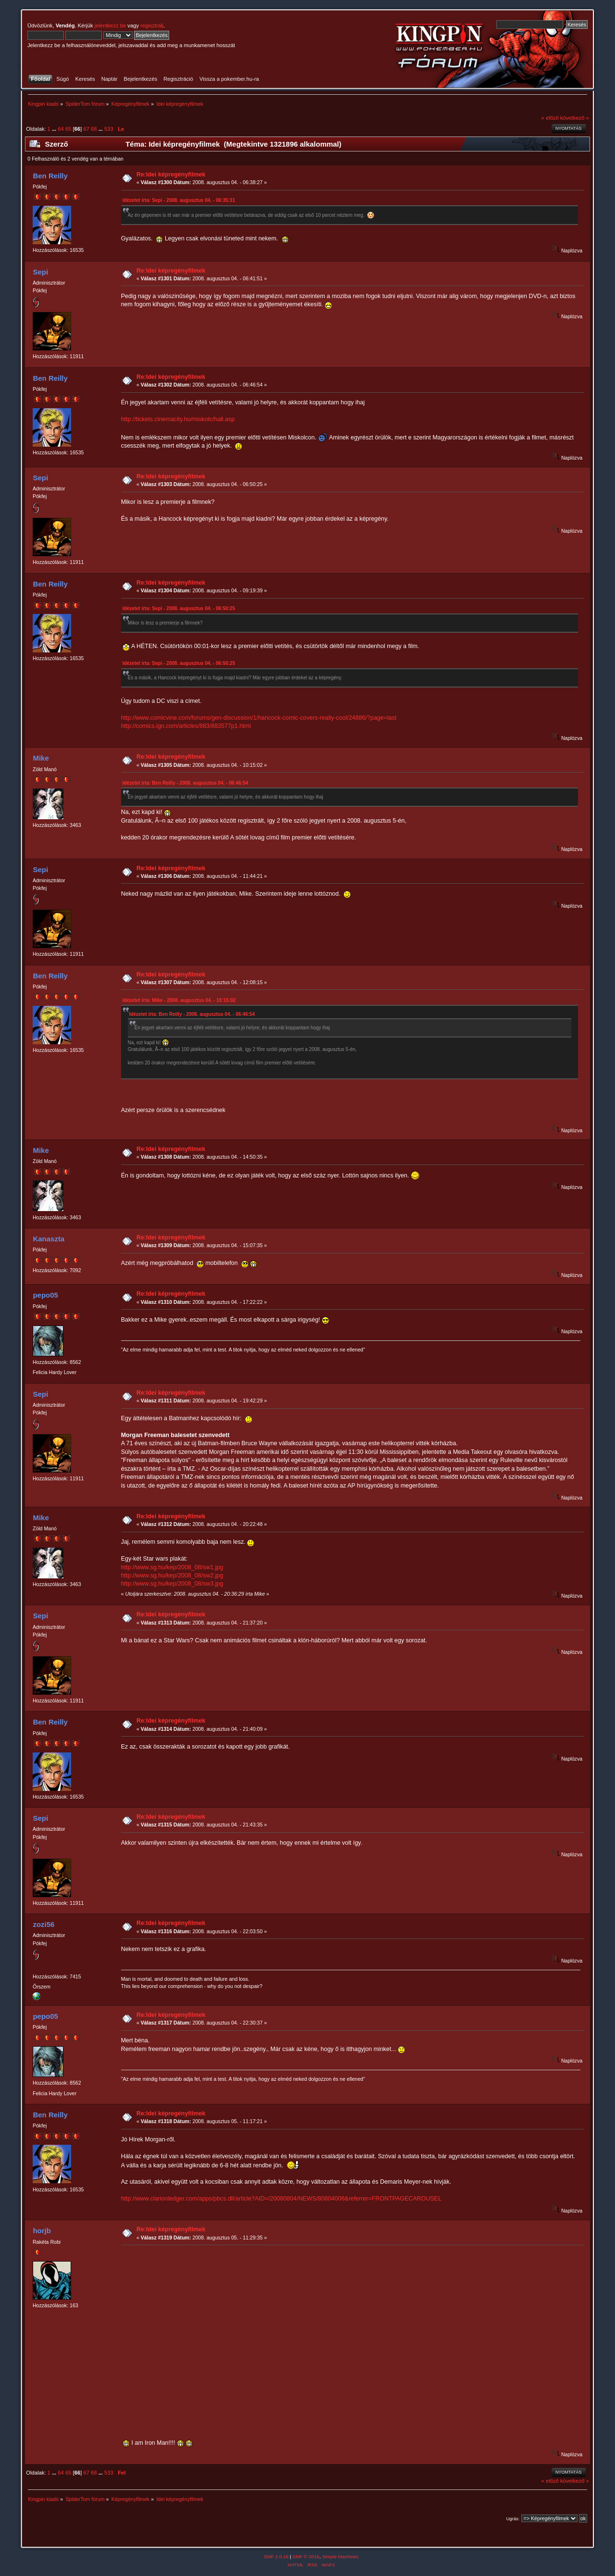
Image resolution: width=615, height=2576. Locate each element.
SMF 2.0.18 (276, 2556)
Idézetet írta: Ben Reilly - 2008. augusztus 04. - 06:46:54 (185, 783)
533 (108, 129)
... (55, 129)
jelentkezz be (110, 25)
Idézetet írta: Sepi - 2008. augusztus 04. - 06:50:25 (179, 608)
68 (94, 129)
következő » (574, 118)
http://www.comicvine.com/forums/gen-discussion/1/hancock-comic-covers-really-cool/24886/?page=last (258, 717)
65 (68, 129)
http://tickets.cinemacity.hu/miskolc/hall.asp (178, 419)
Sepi (40, 272)
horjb (41, 2230)
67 (86, 129)
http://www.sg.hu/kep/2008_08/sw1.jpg (172, 1567)
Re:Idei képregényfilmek (170, 174)
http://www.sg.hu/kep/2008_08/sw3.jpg (172, 1583)
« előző (550, 118)
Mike (41, 758)
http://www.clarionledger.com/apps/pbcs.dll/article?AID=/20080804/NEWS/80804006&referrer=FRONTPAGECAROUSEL (281, 2198)
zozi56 (43, 1924)
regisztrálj (151, 25)
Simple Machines (340, 2556)
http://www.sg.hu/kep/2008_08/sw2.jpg (172, 1575)
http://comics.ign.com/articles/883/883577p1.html (186, 726)
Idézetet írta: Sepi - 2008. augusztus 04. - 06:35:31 (179, 200)
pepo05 (45, 1295)
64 (60, 129)
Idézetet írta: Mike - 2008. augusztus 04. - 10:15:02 (179, 1000)
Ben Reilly (50, 176)
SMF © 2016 (306, 2556)
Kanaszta (48, 1239)
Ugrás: (512, 2518)
